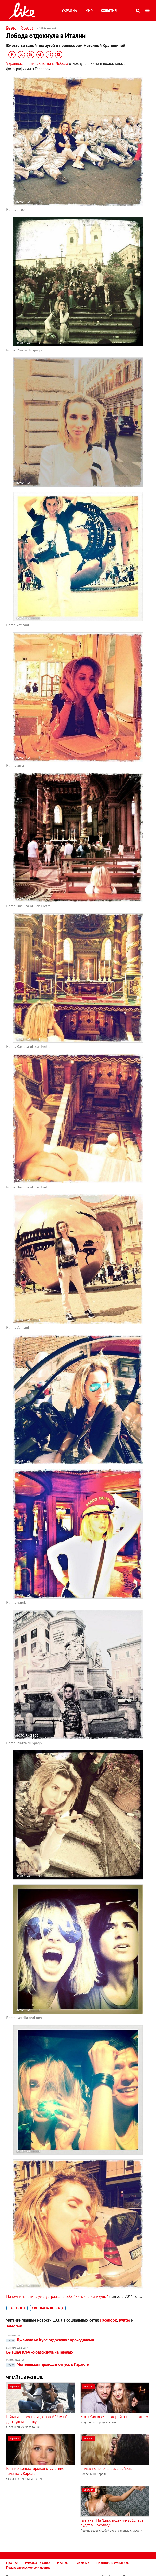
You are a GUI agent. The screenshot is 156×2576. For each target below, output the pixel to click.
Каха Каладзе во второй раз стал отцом (114, 2416)
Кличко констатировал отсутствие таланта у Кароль (35, 2471)
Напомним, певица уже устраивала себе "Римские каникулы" (56, 2296)
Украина (69, 10)
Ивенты (62, 2563)
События (109, 10)
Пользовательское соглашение (28, 2567)
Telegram (14, 2326)
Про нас (12, 2563)
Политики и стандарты (112, 2563)
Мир (89, 10)
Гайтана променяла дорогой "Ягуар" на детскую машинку (39, 2419)
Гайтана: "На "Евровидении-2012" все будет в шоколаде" (111, 2523)
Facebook (17, 2308)
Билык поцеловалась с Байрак (106, 2468)
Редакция (82, 2563)
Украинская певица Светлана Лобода (37, 63)
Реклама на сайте (37, 2563)
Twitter (124, 2320)
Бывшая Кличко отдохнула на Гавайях (39, 2352)
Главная (11, 27)
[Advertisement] (40, 2514)
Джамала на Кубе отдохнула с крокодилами (50, 2340)
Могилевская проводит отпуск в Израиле (47, 2364)
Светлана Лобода (48, 2308)
